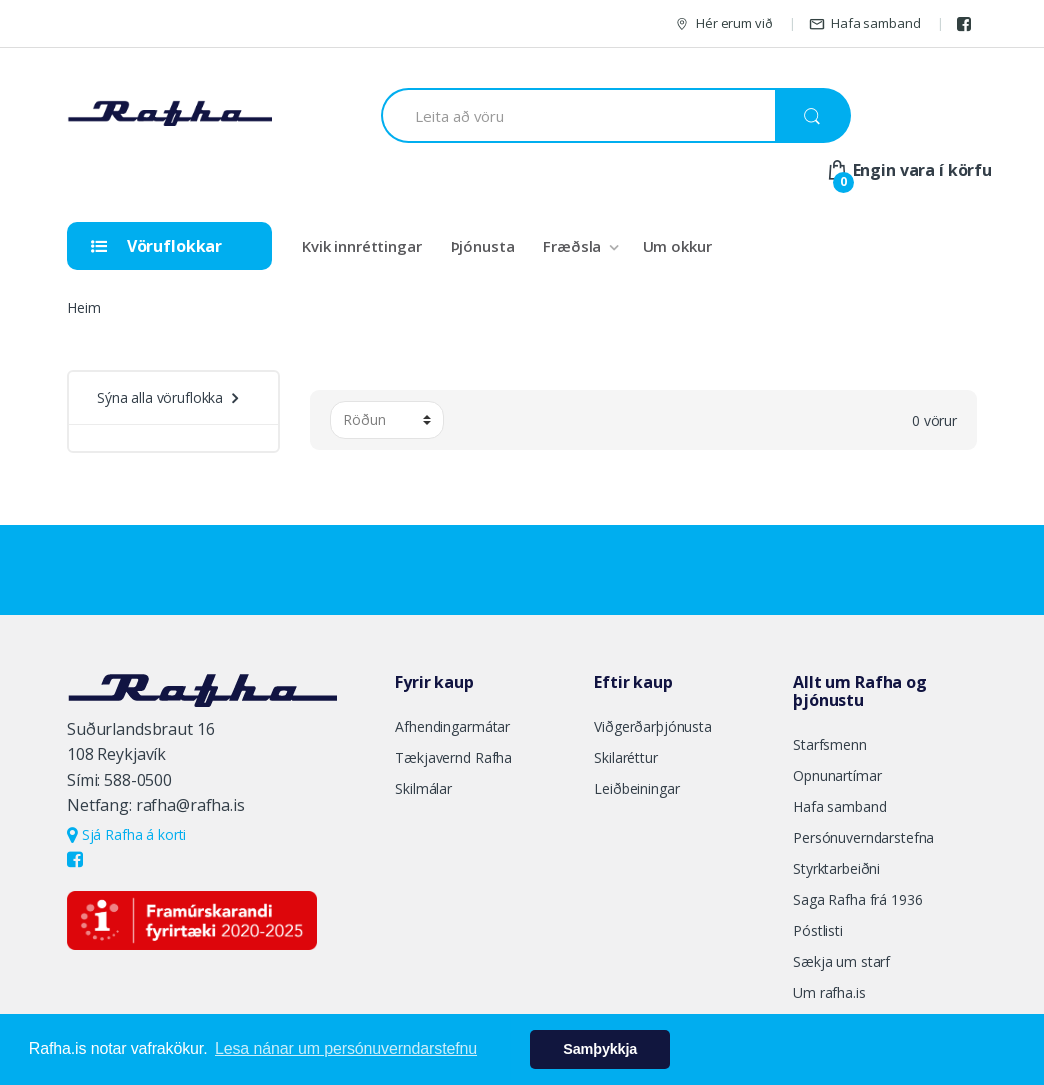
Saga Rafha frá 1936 (857, 899)
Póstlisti (818, 930)
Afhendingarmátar (452, 726)
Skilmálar (423, 788)
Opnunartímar (837, 775)
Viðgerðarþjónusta (653, 726)
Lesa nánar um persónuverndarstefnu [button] (346, 1048)
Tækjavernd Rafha (453, 757)
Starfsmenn (830, 744)
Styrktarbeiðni (836, 868)
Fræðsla (572, 246)
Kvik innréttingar (362, 246)
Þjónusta (483, 246)
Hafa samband (864, 23)
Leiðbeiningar (636, 788)
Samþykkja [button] (600, 1049)
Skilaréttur (625, 757)
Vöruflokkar (156, 246)
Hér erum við (723, 23)
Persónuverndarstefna (863, 837)
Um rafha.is (829, 992)
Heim (83, 307)
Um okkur (677, 246)
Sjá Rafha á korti (126, 834)
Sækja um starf (841, 961)
